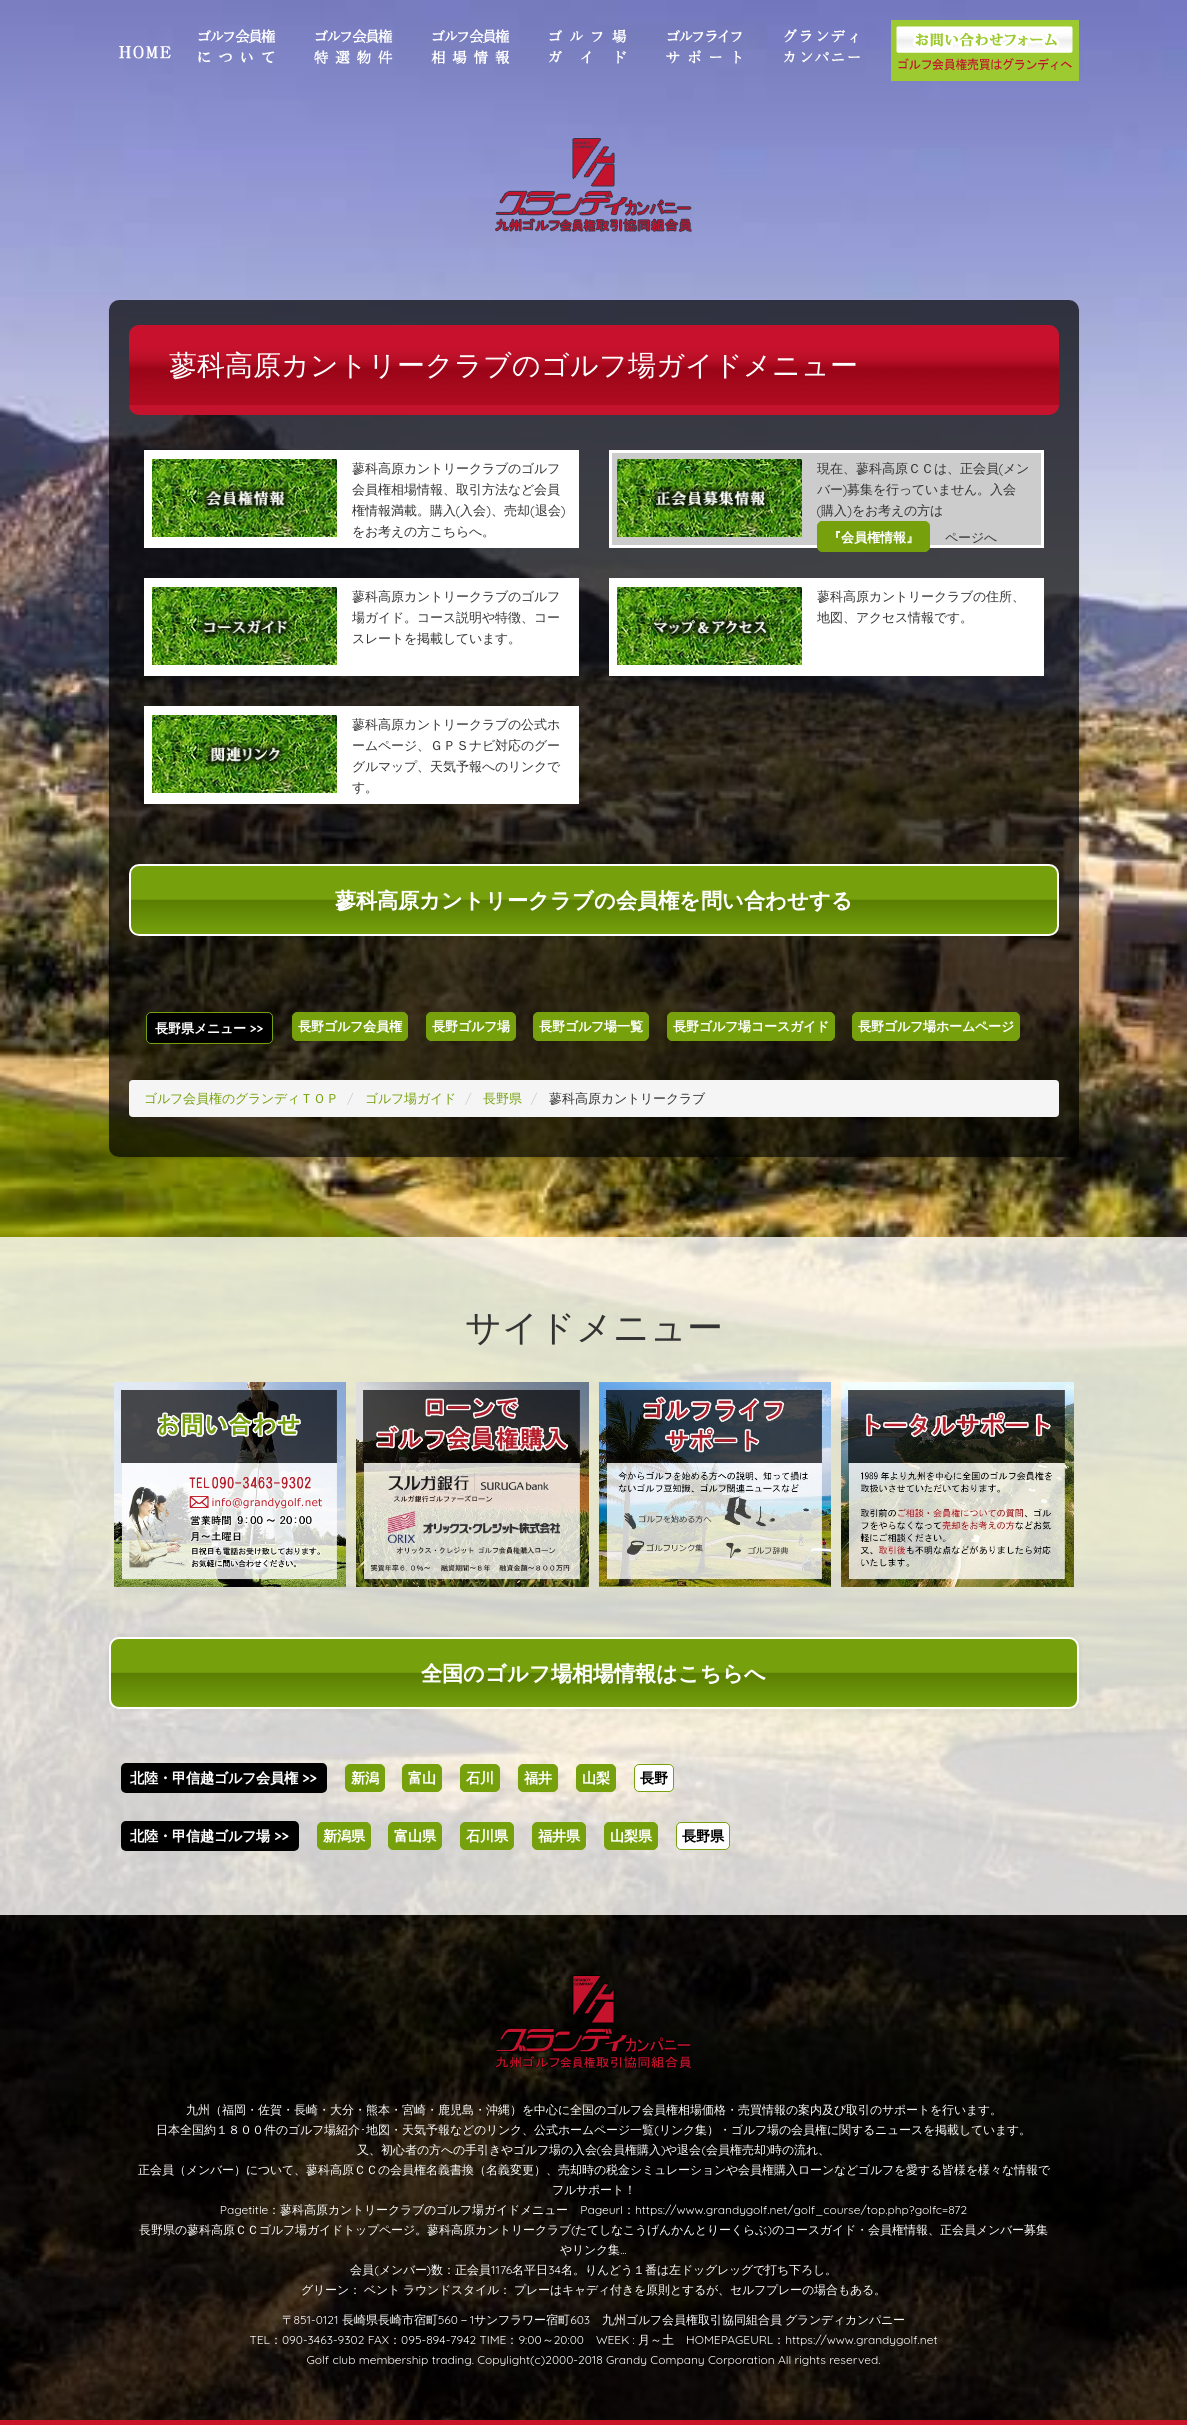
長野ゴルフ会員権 (350, 1026)
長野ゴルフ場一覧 (591, 1026)
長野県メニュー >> (209, 1028)
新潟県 (344, 1836)
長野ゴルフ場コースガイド (751, 1026)
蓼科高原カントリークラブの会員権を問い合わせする (594, 900)
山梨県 (631, 1836)
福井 (538, 1778)
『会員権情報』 (873, 537)
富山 (422, 1778)
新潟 (365, 1778)
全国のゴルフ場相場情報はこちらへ (593, 1673)
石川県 (487, 1836)
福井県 (559, 1836)
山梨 (596, 1778)
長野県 (703, 1836)
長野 (654, 1778)
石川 (480, 1778)
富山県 (415, 1836)
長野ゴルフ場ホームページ (936, 1026)
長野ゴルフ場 (471, 1026)
